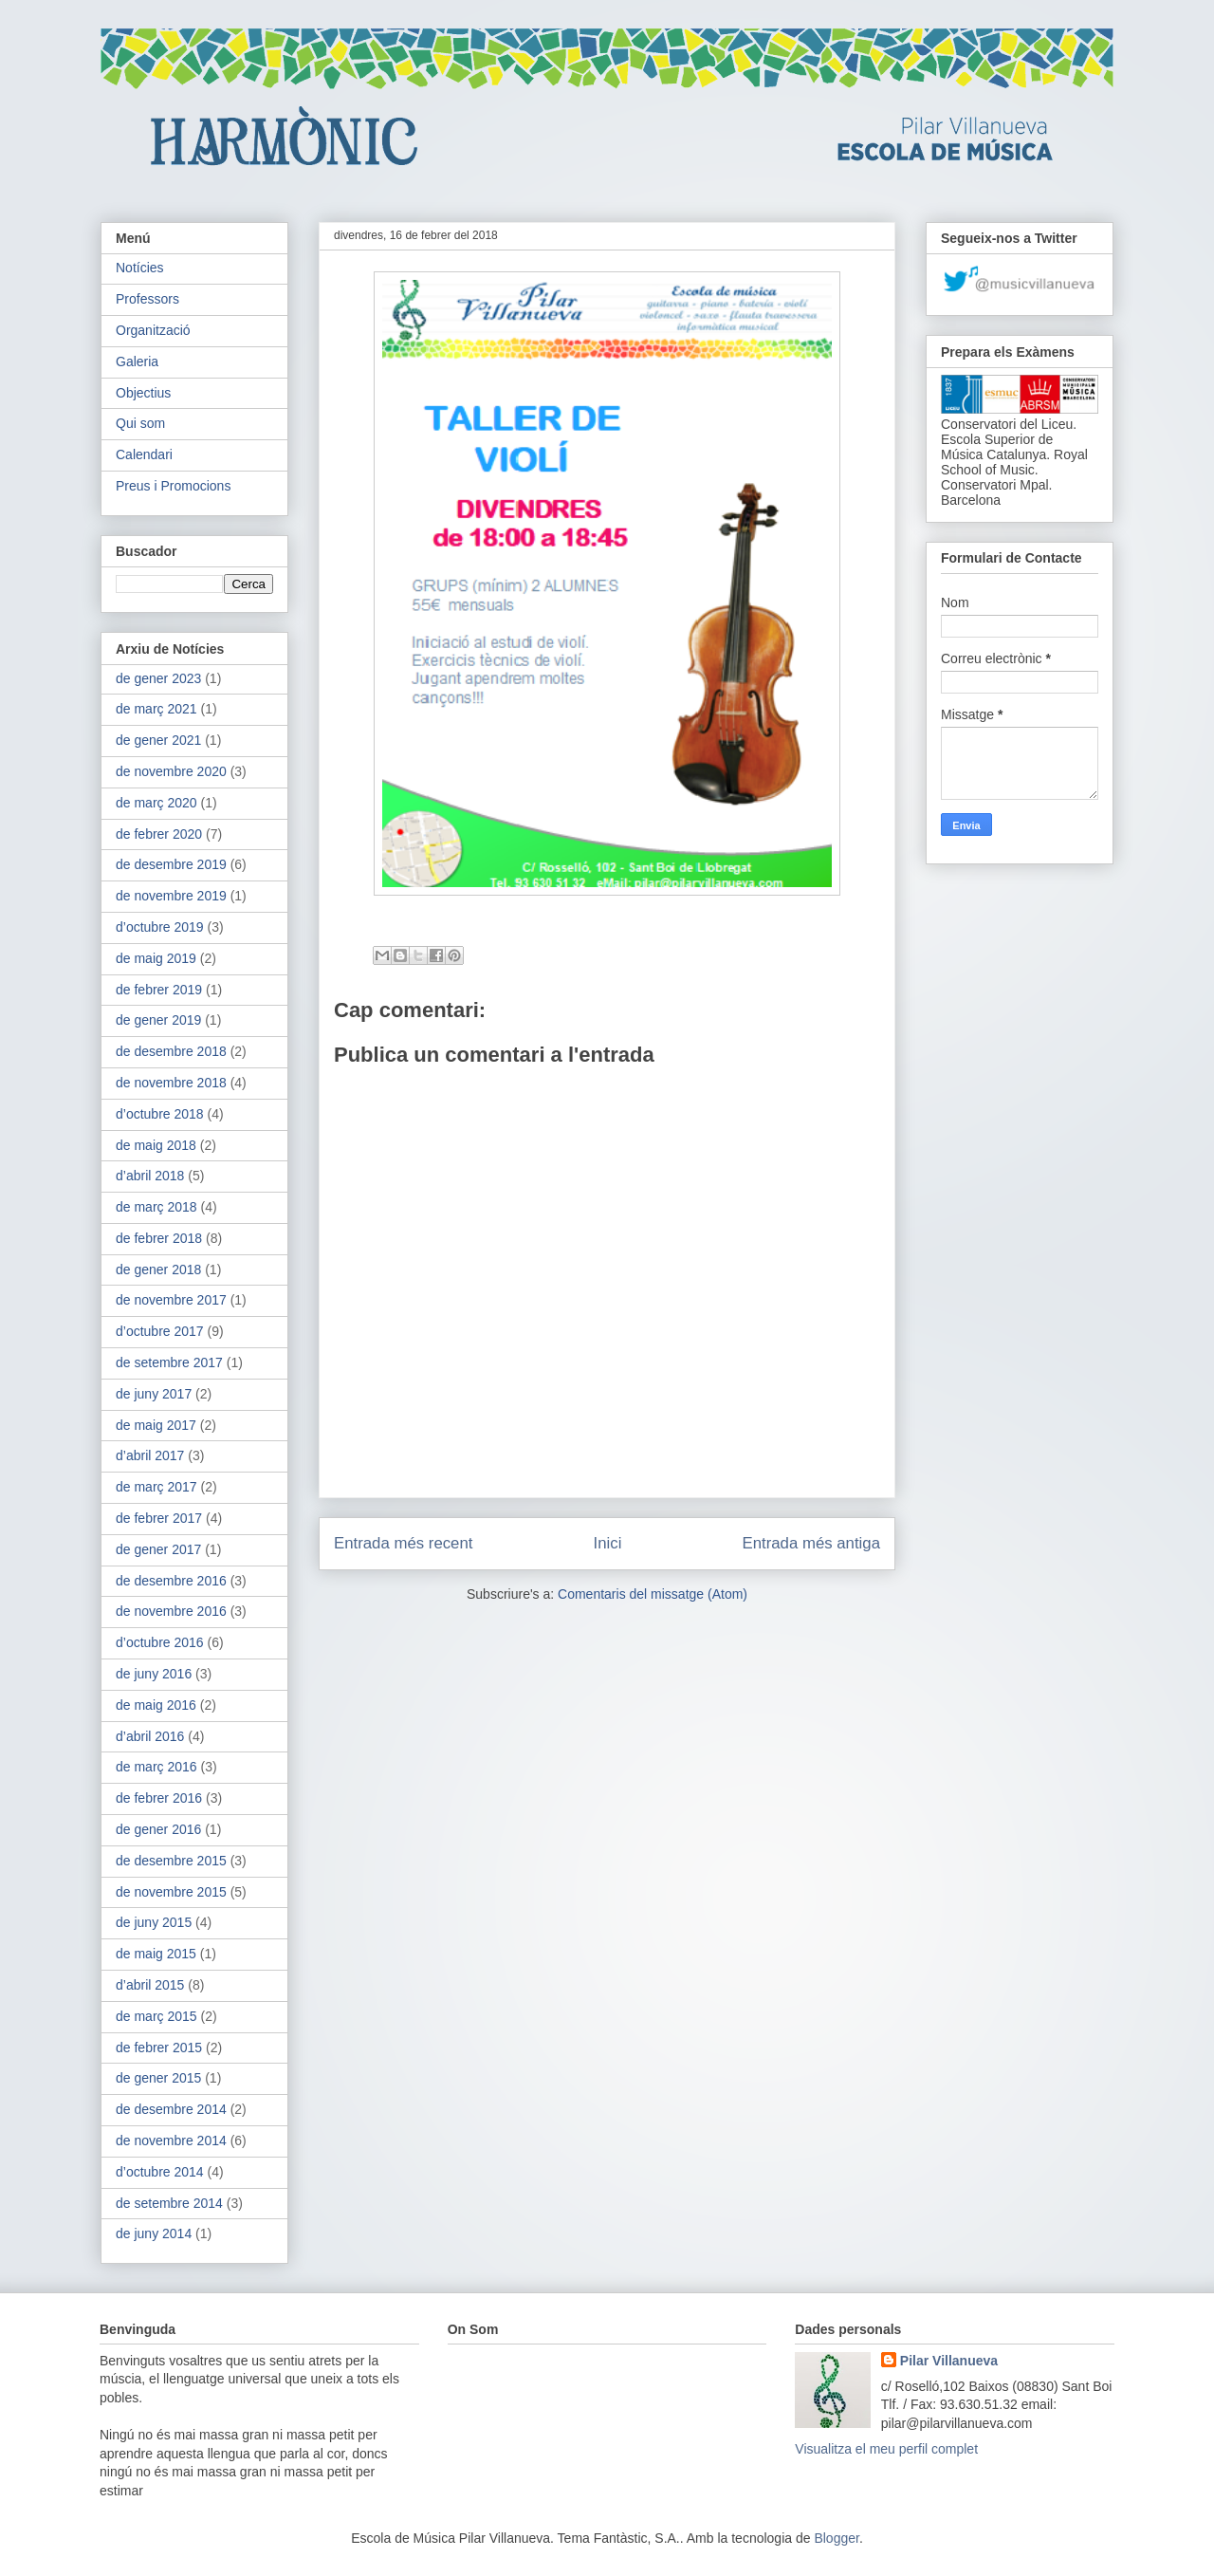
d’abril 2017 (150, 1455)
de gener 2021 (158, 740)
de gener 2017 (158, 1549)
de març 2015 (156, 2016)
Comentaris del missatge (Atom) (652, 1594)
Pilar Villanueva (949, 2360)
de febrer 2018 (159, 1238)
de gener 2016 (158, 1829)
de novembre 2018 (171, 1082)
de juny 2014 (154, 2233)
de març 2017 (156, 1486)
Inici (608, 1543)
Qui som (140, 423)
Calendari (144, 454)
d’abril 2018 (150, 1175)
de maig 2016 (156, 1705)
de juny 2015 (154, 1922)
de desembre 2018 (171, 1051)
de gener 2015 (158, 2077)
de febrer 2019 (159, 989)
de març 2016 (156, 1766)
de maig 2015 (156, 1953)
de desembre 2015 (171, 1860)
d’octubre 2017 (160, 1331)
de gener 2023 (158, 678)
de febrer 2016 (159, 1798)
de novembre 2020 (171, 771)
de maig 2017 (156, 1425)
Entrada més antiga (811, 1543)
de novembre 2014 (171, 2140)
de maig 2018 (156, 1145)
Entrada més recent (403, 1543)
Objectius (143, 392)
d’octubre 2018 (160, 1113)
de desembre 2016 (171, 1580)
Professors (147, 298)
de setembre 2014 (169, 2203)
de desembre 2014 (171, 2109)
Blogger (836, 2538)
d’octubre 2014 (160, 2171)
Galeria (137, 361)
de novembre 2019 (171, 895)
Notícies (140, 267)
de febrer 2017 (159, 1518)
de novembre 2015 (171, 1892)
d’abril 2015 (150, 1984)
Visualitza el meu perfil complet (886, 2448)
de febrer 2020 (159, 834)
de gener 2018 (158, 1269)
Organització (153, 330)
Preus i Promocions (173, 485)
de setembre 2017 (169, 1362)
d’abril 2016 (150, 1736)
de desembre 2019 (171, 864)
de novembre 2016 (171, 1611)
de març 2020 (156, 802)
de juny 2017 (154, 1393)
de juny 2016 (154, 1673)
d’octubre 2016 (160, 1642)
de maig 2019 (156, 958)
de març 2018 (156, 1206)
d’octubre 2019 (160, 927)
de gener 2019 (158, 1020)
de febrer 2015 (159, 2047)
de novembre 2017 (171, 1299)
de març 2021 (156, 708)
